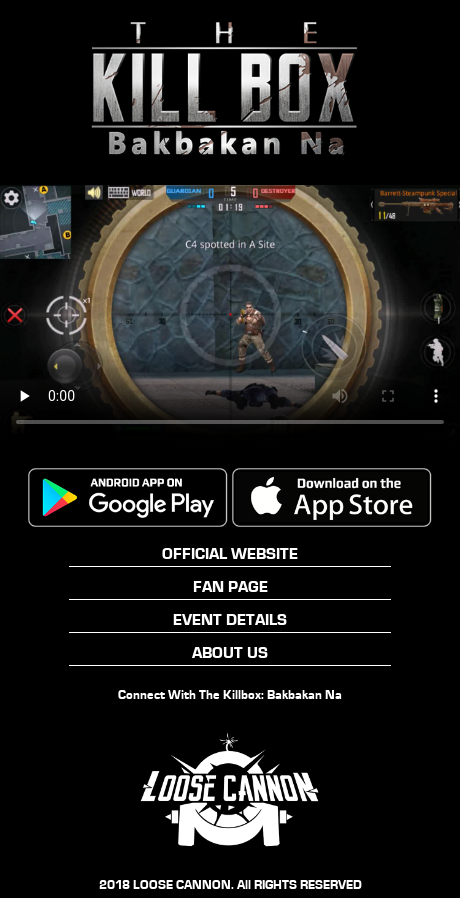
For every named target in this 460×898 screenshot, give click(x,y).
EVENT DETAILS (230, 619)
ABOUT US (230, 652)
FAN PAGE (230, 586)
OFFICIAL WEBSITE (230, 553)
